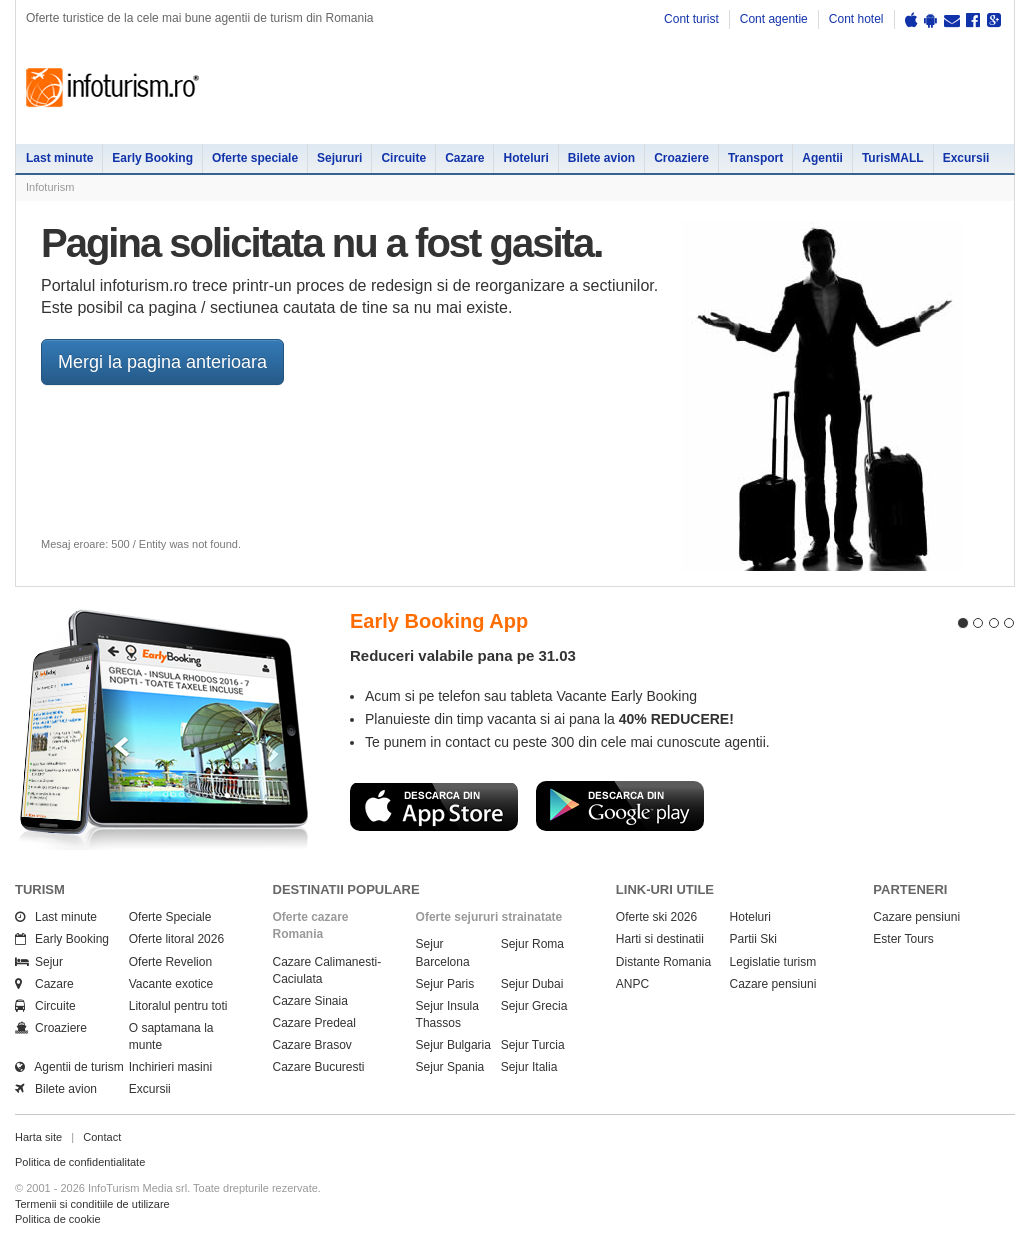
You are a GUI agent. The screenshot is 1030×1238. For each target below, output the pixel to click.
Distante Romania (663, 962)
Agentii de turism (69, 1067)
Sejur (39, 962)
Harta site (38, 1137)
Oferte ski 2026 (656, 917)
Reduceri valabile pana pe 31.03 (463, 655)
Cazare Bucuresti (319, 1067)
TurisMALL (893, 158)
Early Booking (152, 158)
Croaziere (681, 158)
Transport (755, 158)
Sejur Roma (532, 944)
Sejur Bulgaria (453, 1045)
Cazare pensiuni (773, 984)
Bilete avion (601, 158)
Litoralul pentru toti (178, 1006)
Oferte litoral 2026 (176, 939)
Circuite (403, 158)
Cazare (464, 158)
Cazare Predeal (314, 1023)
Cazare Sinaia (310, 1001)
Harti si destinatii (660, 939)
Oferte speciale (255, 158)
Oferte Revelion (170, 962)
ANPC (632, 984)
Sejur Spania (450, 1067)
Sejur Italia (529, 1067)
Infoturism (112, 88)
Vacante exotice (171, 984)
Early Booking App (439, 621)
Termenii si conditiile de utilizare (92, 1204)
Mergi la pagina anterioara (162, 362)
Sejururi (339, 158)
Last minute (59, 158)
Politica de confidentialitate (80, 1162)
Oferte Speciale (170, 917)
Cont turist (691, 19)
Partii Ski (753, 939)
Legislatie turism (773, 962)
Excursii (966, 158)
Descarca (434, 806)
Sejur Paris (445, 984)
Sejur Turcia (533, 1045)
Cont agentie (774, 19)
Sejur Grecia (534, 1006)
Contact (102, 1137)
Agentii (822, 158)
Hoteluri (525, 158)
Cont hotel (856, 19)
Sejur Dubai (532, 984)
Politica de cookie (58, 1219)
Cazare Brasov (312, 1045)
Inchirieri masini (170, 1067)
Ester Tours (903, 939)
